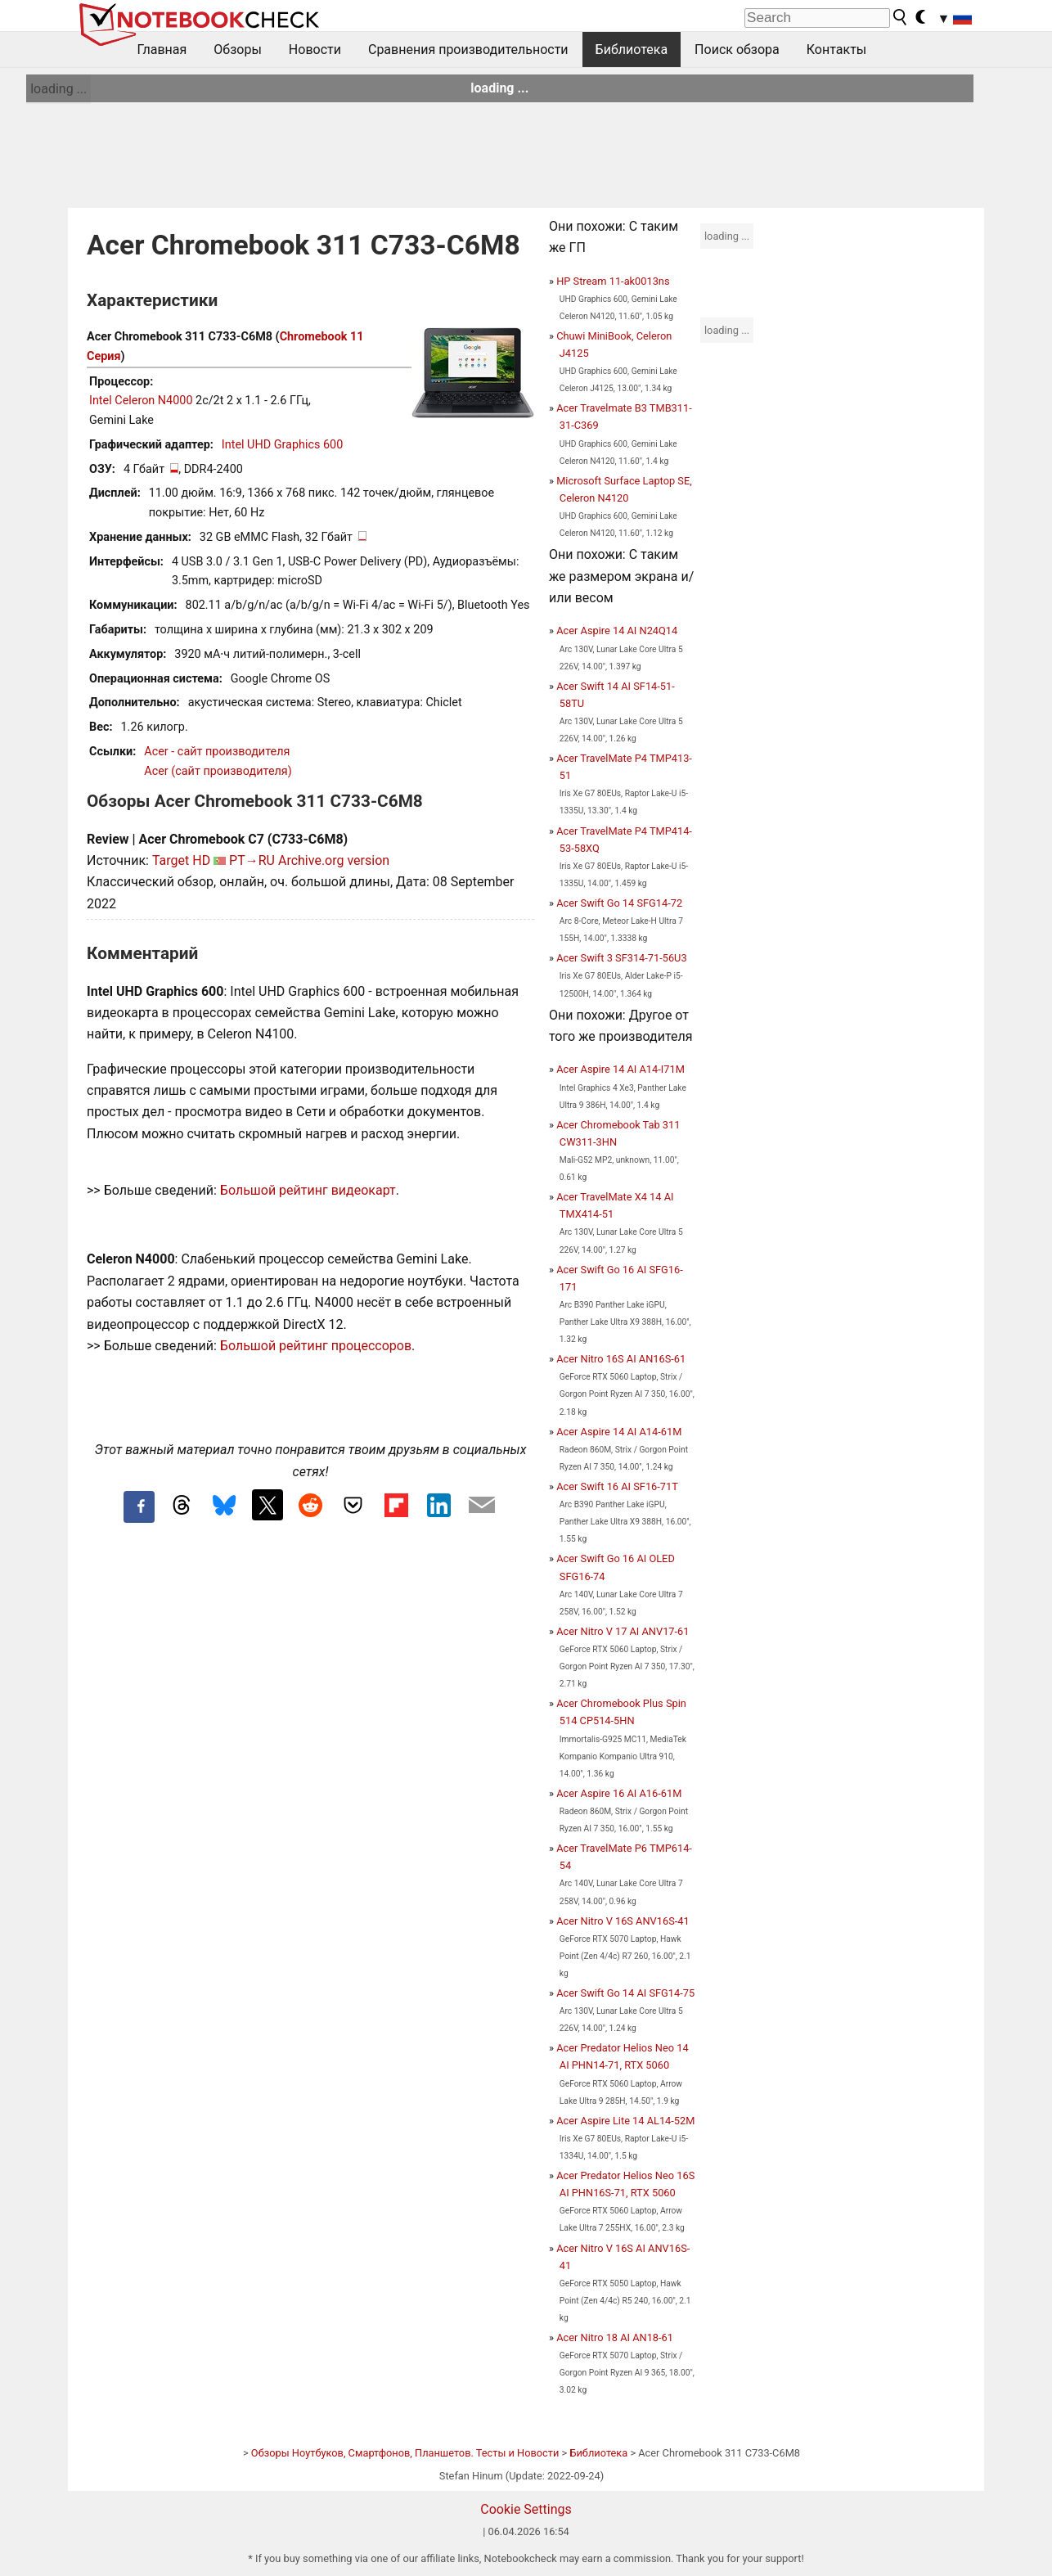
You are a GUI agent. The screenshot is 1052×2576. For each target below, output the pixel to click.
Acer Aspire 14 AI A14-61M (618, 1431)
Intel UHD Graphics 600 (282, 445)
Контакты (836, 49)
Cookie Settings (526, 2509)
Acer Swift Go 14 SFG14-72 (619, 903)
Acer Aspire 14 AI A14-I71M (620, 1069)
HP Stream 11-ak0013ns (612, 281)
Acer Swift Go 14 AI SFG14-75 (625, 1993)
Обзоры (238, 49)
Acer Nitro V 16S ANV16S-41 (622, 1921)
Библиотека (632, 49)
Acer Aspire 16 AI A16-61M (618, 1793)
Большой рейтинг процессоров (315, 1345)
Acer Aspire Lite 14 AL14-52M (625, 2120)
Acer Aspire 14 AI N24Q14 (616, 630)
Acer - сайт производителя (217, 752)
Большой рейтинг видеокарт (308, 1190)
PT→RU (252, 860)
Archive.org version (333, 860)
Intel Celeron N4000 (140, 401)
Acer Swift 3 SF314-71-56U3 (621, 958)
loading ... (58, 89)
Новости (315, 49)
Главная (162, 49)
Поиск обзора (737, 49)
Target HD (181, 860)
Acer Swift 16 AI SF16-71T (617, 1486)
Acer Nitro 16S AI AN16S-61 (621, 1359)
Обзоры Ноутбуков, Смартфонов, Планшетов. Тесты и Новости (405, 2453)
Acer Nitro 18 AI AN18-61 (614, 2337)
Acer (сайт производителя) (217, 771)
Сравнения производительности (468, 49)
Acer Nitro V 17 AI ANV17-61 (622, 1631)
